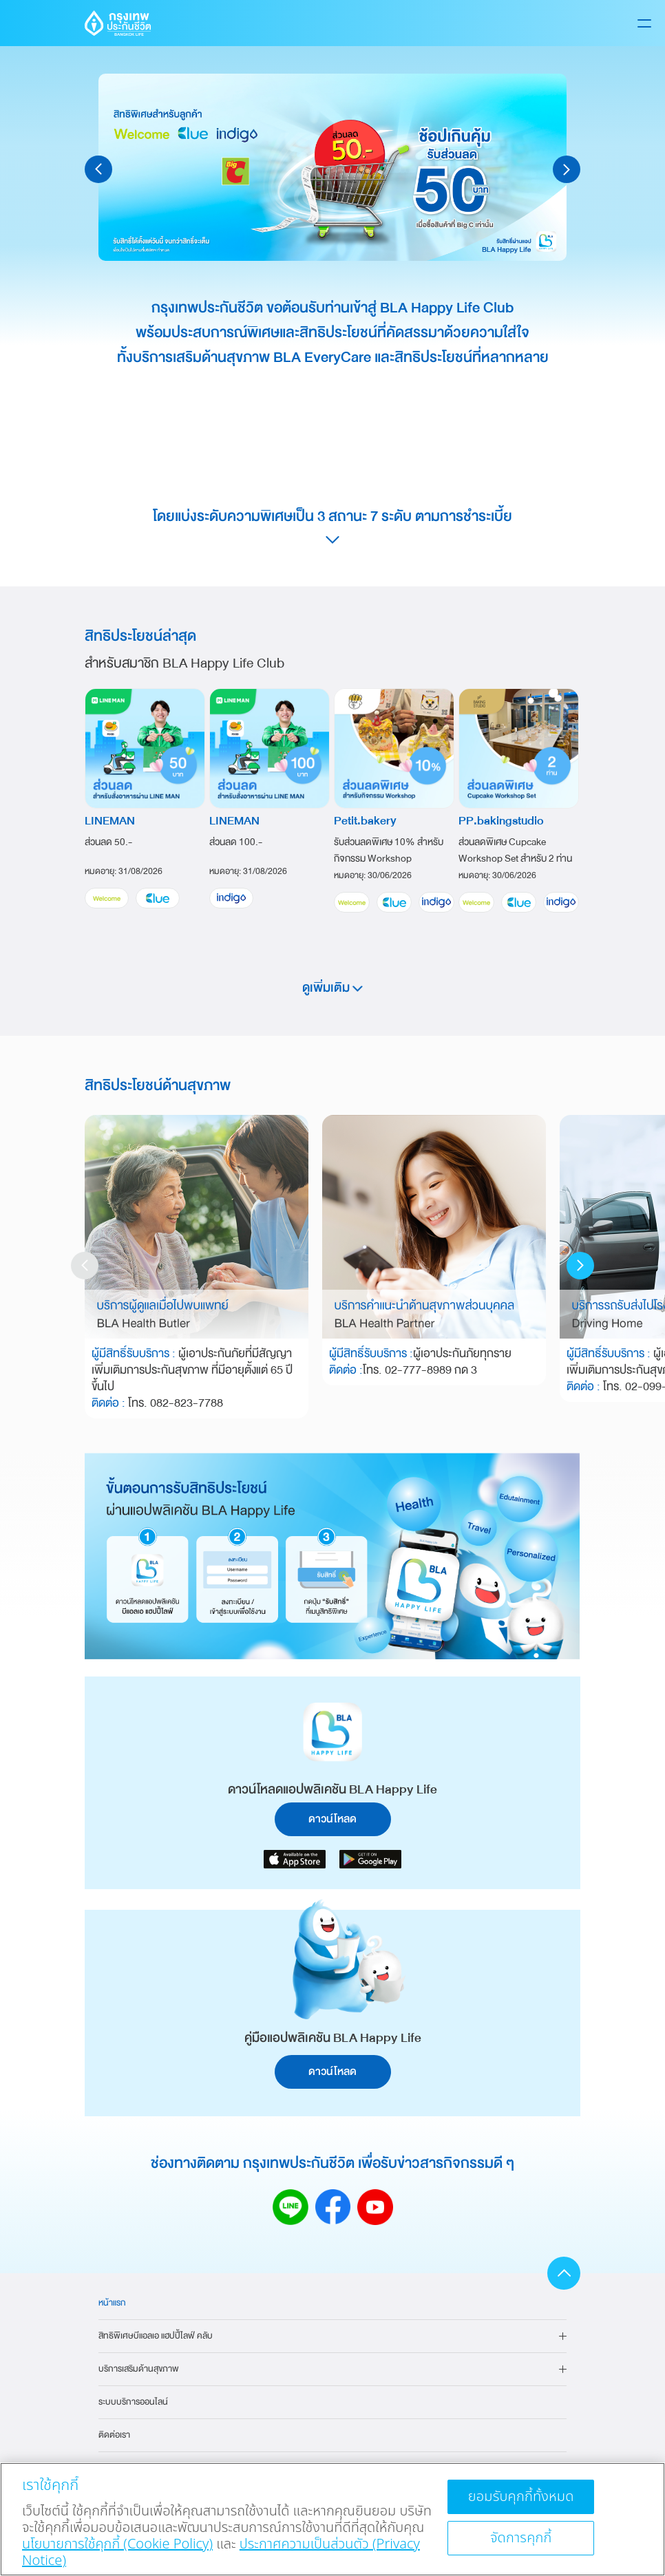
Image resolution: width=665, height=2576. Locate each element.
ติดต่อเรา (114, 2434)
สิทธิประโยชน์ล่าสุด (140, 636)
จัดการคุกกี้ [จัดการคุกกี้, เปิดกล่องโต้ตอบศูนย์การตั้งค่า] (521, 2538)
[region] (332, 2519)
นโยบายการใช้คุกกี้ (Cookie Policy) (117, 2544)
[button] (98, 169)
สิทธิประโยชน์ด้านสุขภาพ (158, 1085)
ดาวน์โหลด (332, 1819)
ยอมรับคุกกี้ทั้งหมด (521, 2497)
